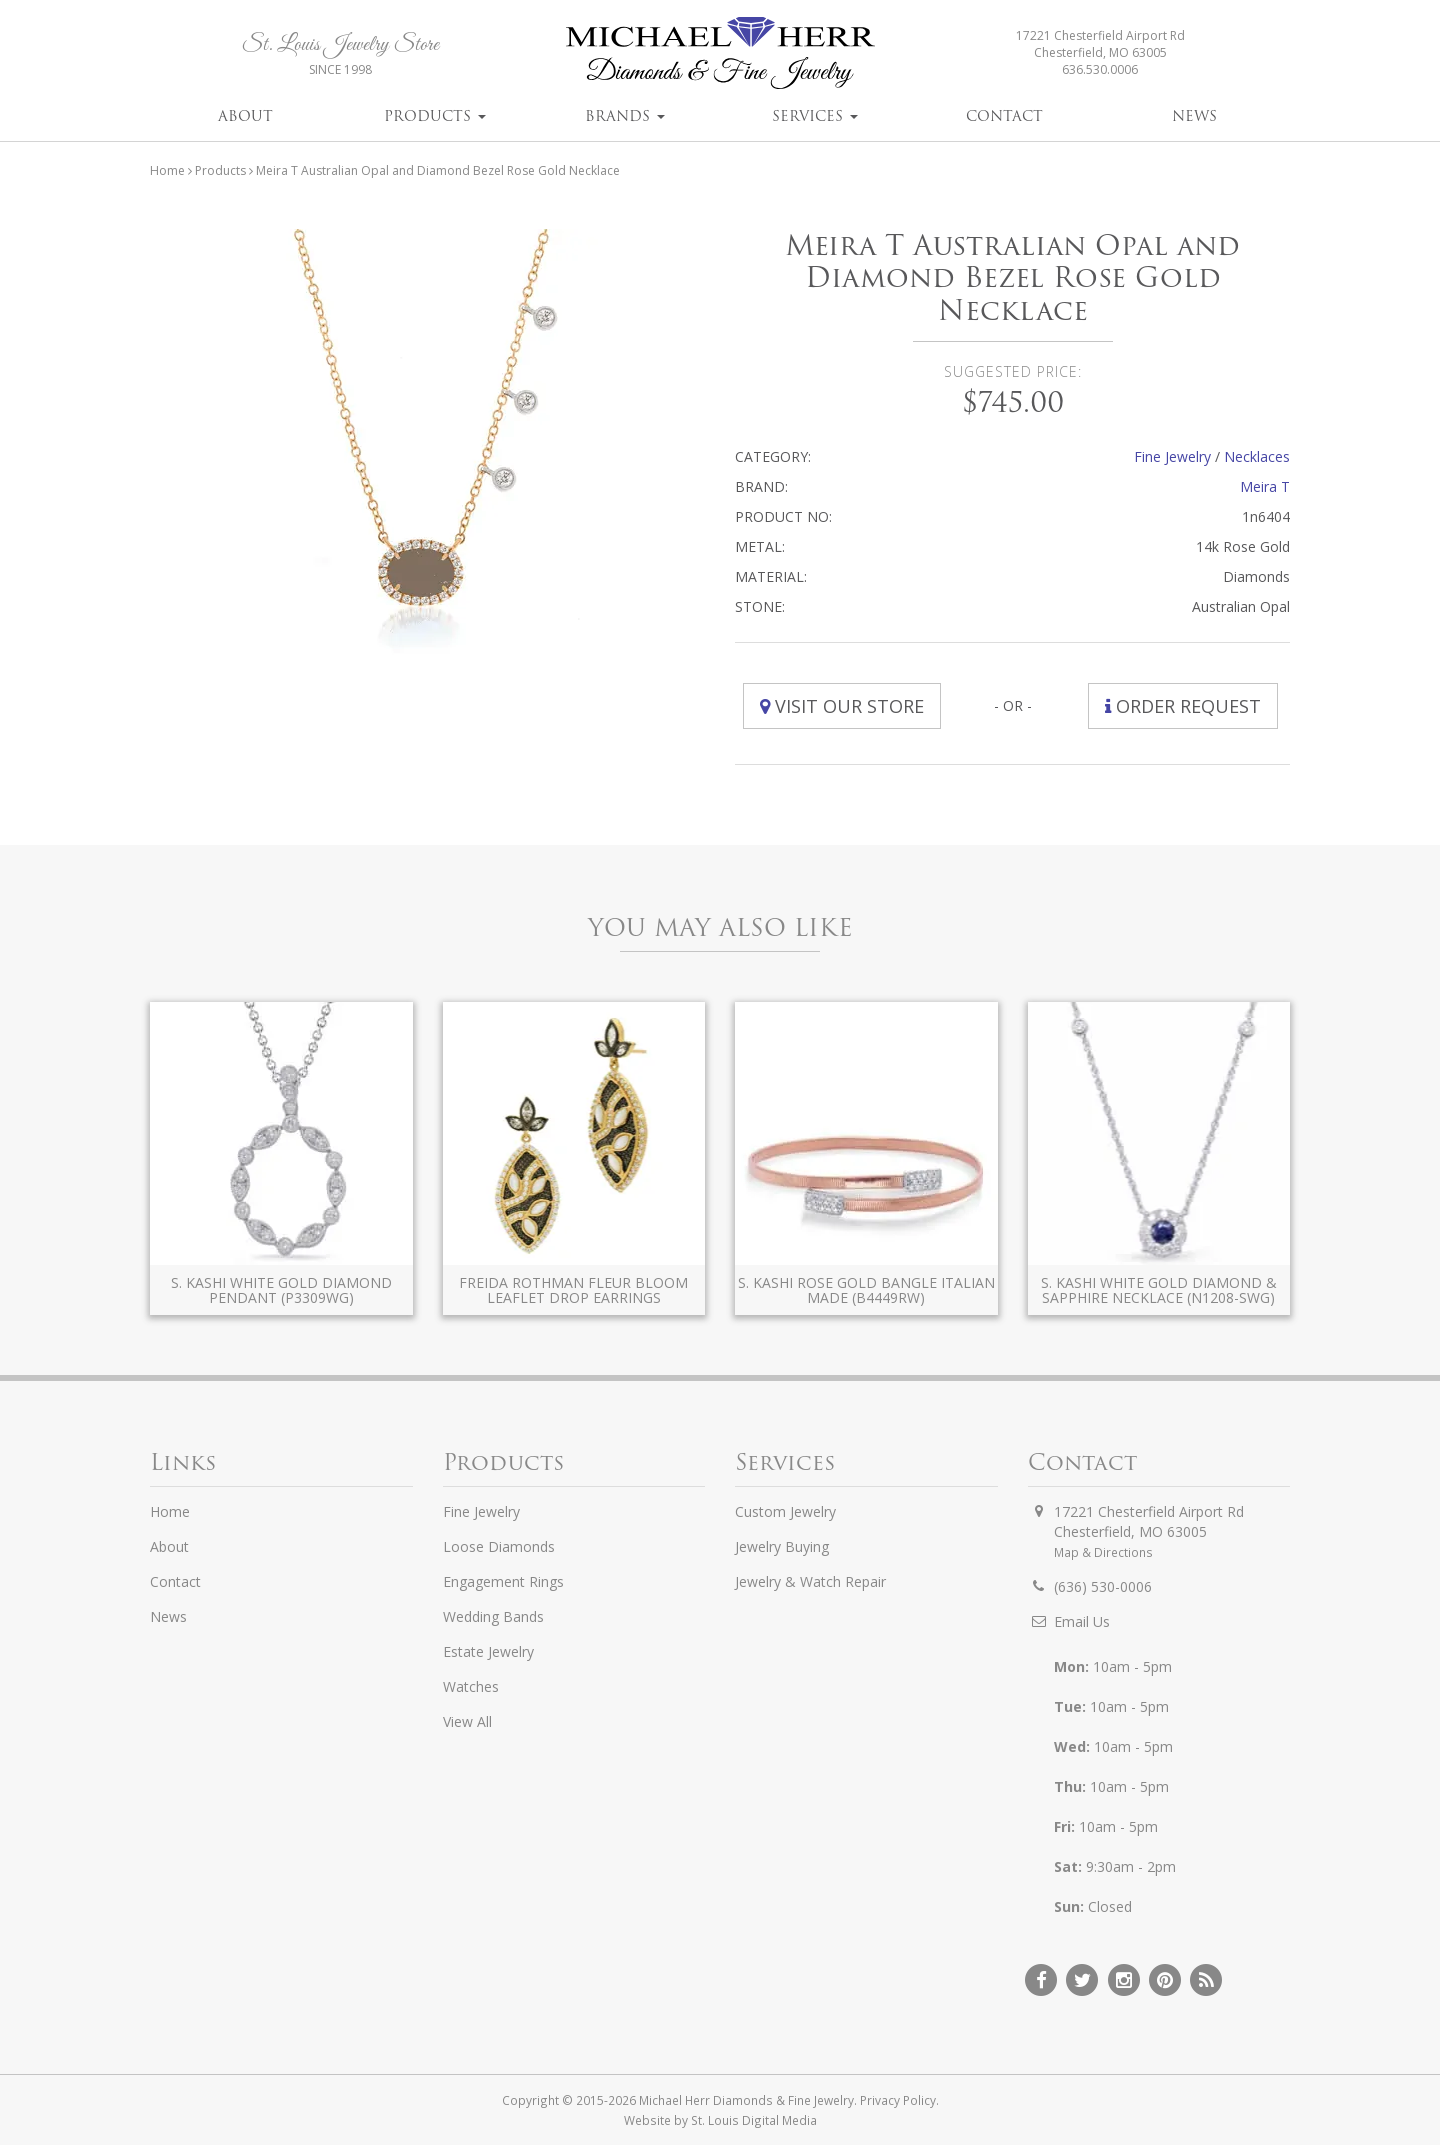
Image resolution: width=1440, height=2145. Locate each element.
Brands (625, 116)
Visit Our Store (842, 706)
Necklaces (1257, 456)
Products (435, 116)
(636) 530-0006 (1103, 1586)
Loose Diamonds (499, 1546)
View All (467, 1721)
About (245, 116)
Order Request (1183, 706)
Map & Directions (1103, 1552)
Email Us (1082, 1621)
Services (815, 116)
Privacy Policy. (899, 2100)
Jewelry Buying (782, 1546)
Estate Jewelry (488, 1651)
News (1194, 116)
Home (167, 170)
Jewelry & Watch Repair (810, 1581)
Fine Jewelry (1172, 456)
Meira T (1265, 486)
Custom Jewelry (785, 1511)
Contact (1004, 116)
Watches (471, 1686)
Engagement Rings (503, 1581)
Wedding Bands (493, 1616)
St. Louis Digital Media (754, 2120)
